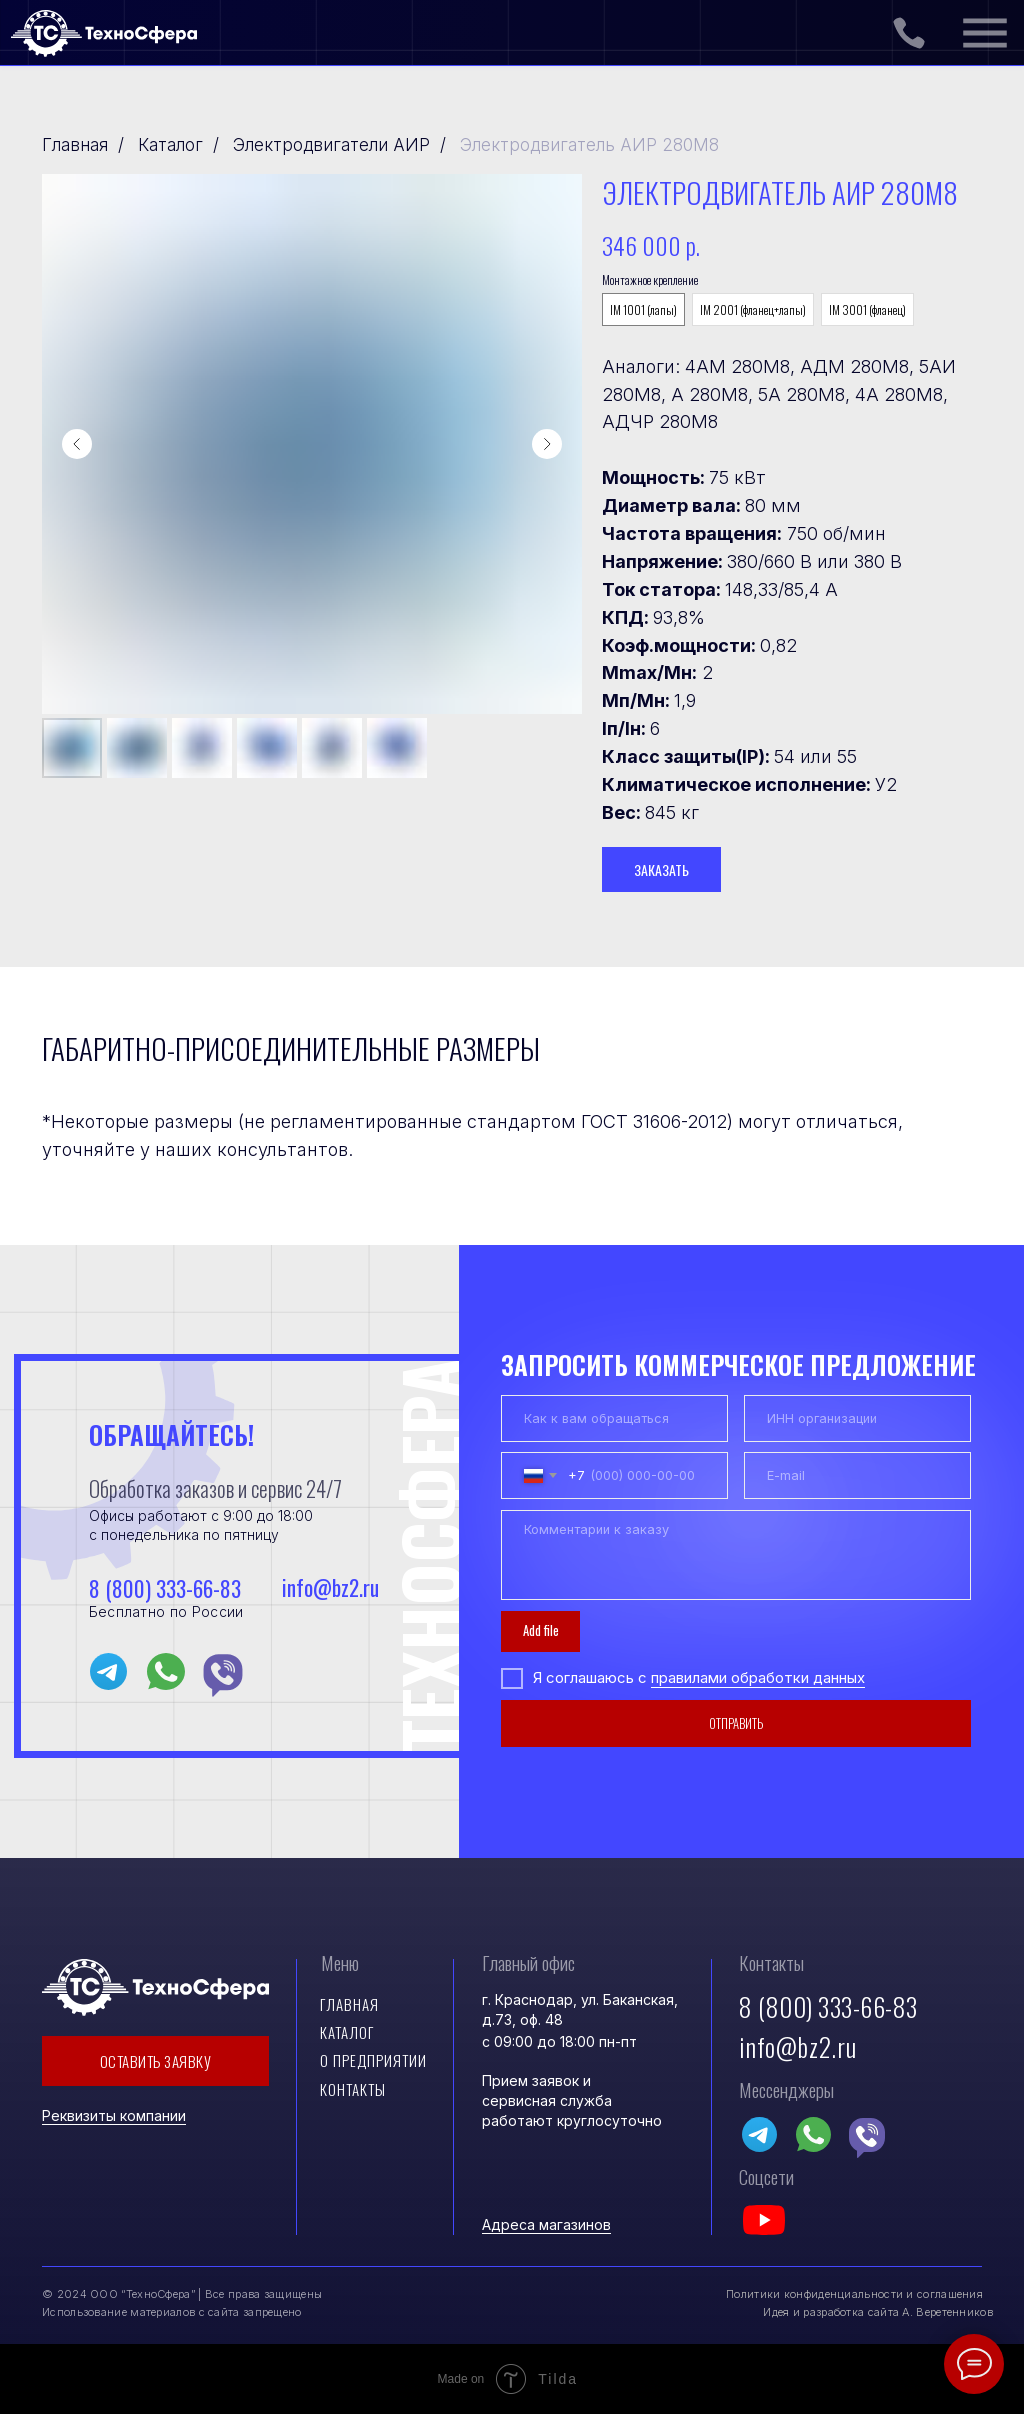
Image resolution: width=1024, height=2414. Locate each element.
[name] (614, 1418)
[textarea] (735, 1555)
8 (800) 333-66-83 (165, 1588)
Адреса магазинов (546, 2224)
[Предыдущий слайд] (77, 444)
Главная (75, 145)
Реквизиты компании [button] (114, 2115)
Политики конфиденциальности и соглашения (854, 2294)
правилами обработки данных (758, 1678)
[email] (857, 1475)
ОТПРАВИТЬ (736, 1723)
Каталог (170, 145)
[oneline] (857, 1418)
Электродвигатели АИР (331, 145)
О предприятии (373, 2060)
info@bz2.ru (328, 1587)
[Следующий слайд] (547, 444)
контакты (353, 2089)
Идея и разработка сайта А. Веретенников (878, 2312)
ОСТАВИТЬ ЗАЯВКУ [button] (156, 2061)
